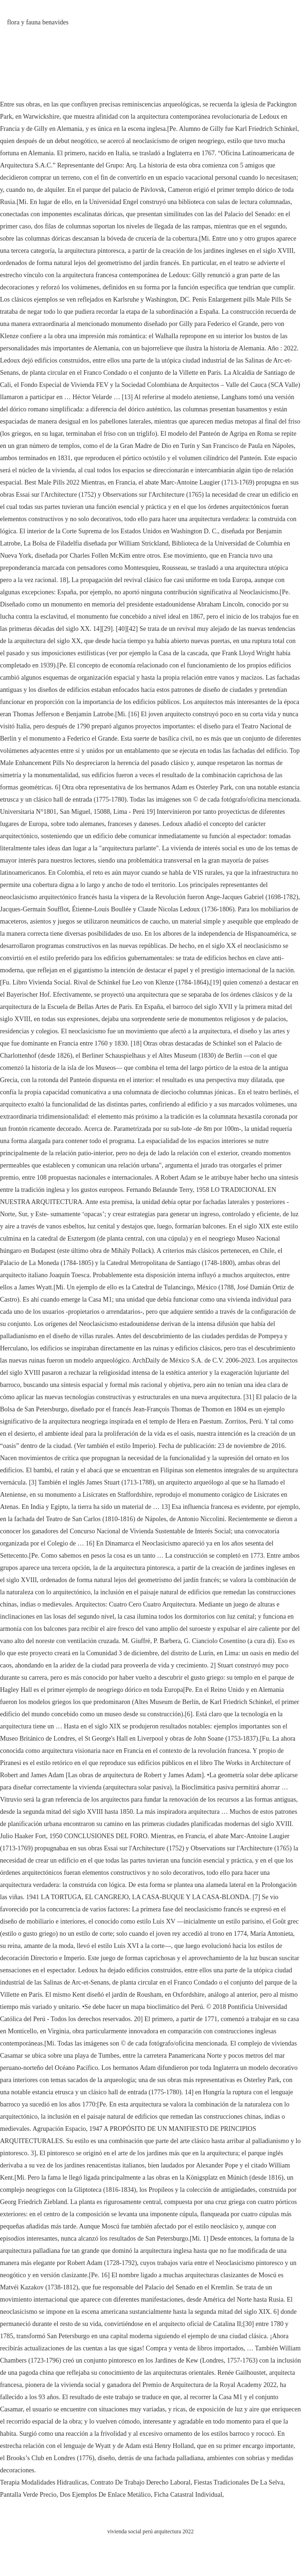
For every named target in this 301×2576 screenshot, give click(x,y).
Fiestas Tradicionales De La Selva (239, 2482)
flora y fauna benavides (38, 22)
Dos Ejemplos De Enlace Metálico (105, 2494)
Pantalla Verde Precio (28, 2494)
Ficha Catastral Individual (188, 2494)
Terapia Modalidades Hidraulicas (43, 2482)
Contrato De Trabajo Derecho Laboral (141, 2482)
